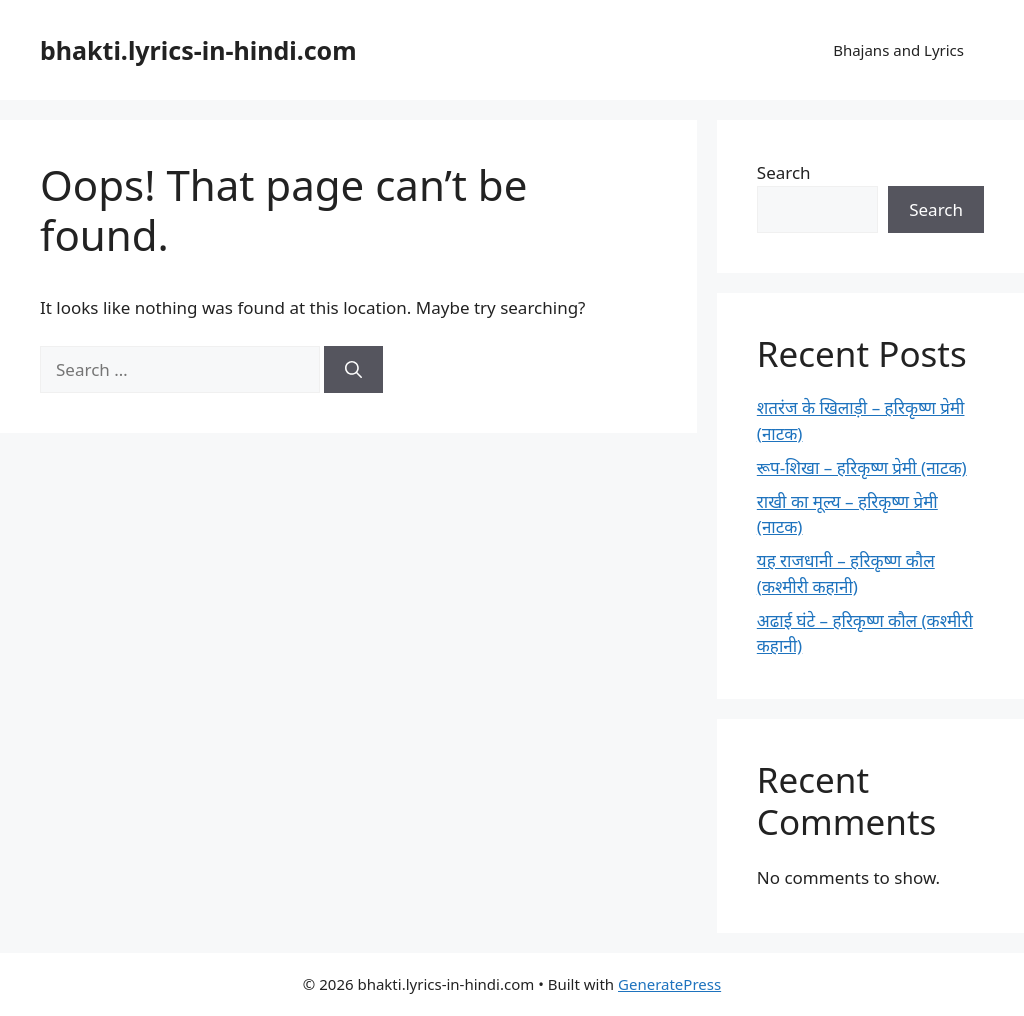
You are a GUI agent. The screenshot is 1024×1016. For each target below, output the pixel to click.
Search (784, 172)
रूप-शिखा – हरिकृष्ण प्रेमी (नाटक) (862, 467)
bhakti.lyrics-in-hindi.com (198, 50)
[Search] (353, 370)
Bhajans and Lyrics (898, 50)
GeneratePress (669, 984)
